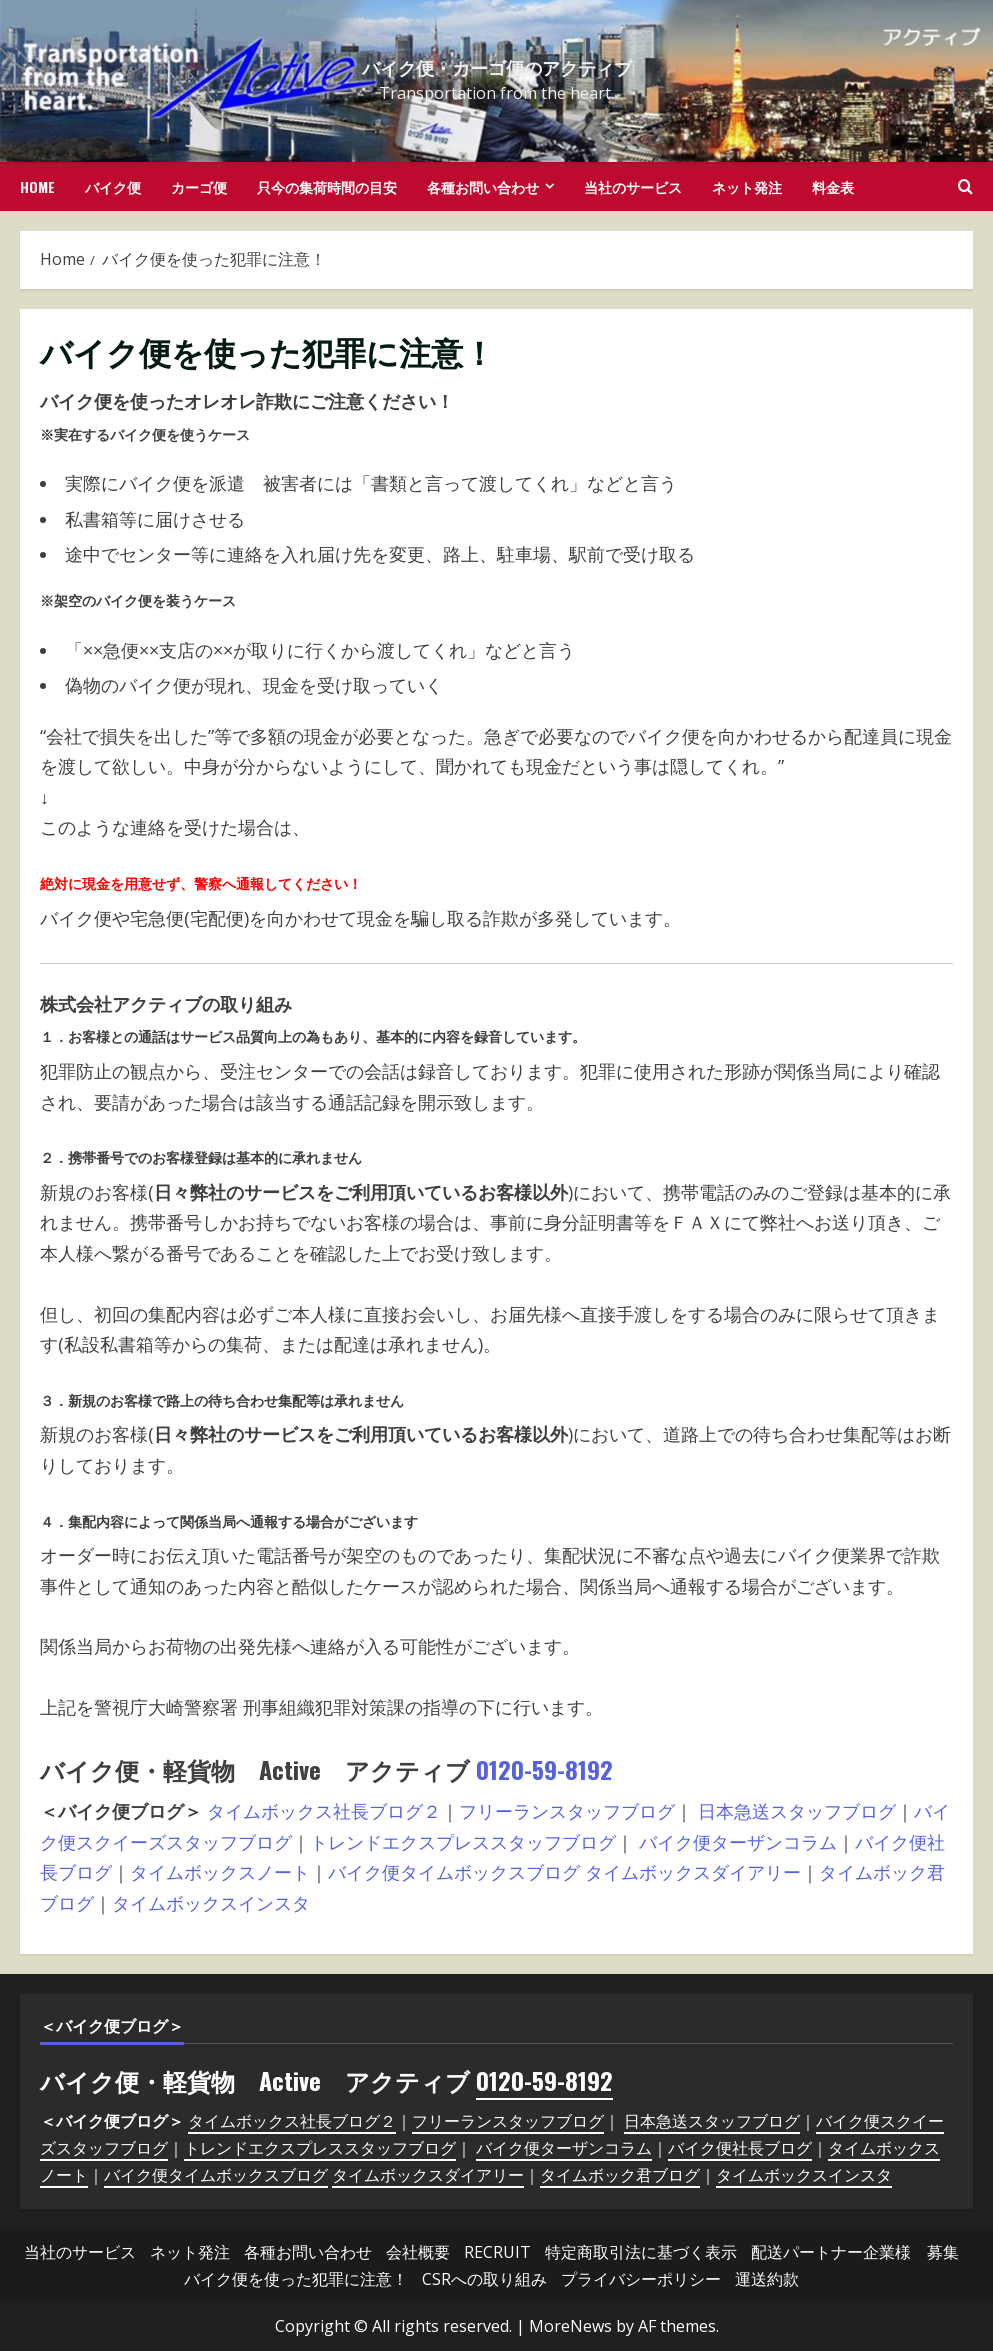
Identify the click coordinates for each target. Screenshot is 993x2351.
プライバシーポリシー (641, 2279)
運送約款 (767, 2279)
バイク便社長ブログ (740, 2148)
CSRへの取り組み (484, 2279)
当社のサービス (633, 186)
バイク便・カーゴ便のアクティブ (497, 67)
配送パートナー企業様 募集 (855, 2252)
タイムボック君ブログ (620, 2175)
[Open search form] (965, 186)
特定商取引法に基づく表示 (641, 2252)
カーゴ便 (199, 186)
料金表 (833, 186)
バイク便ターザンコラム (738, 1842)
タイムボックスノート (220, 1872)
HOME (37, 186)
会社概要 (418, 2252)
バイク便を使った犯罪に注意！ (296, 2279)
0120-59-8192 (544, 1769)
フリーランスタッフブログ (567, 1811)
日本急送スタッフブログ (797, 1811)
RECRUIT (497, 2252)
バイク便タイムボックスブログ (454, 1872)
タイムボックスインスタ (211, 1903)
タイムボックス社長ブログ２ (324, 1811)
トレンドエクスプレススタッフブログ (463, 1842)
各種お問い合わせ (483, 186)
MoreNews (570, 2326)
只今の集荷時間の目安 (327, 186)
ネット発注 (747, 186)
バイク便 (113, 186)
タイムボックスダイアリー (693, 1872)
